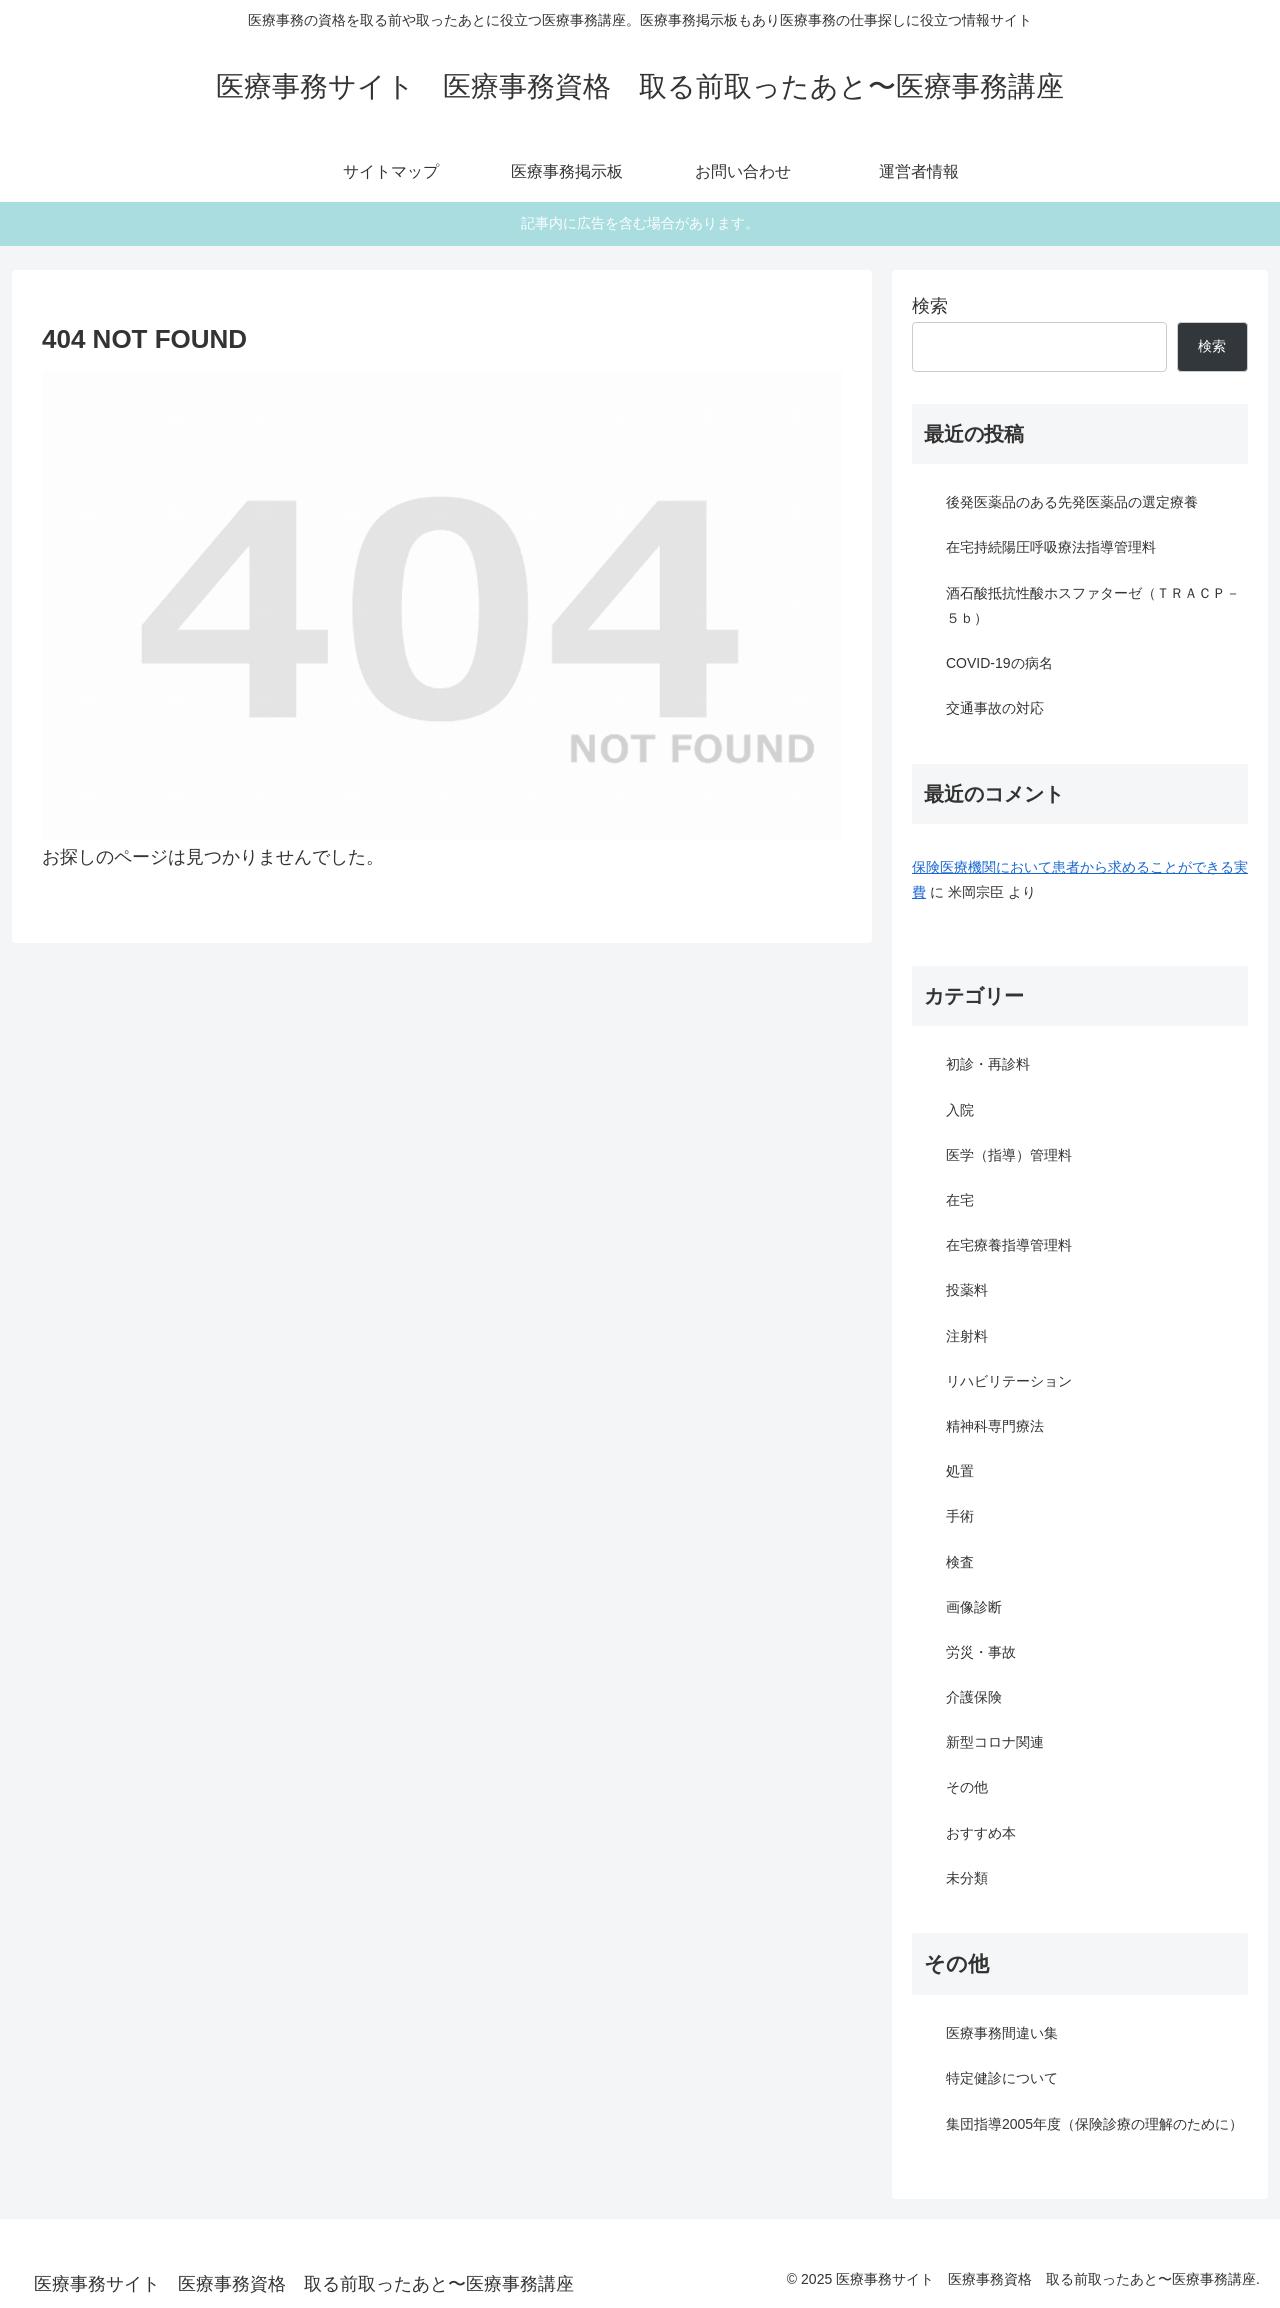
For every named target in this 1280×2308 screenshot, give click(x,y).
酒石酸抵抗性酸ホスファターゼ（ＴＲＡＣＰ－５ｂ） (1093, 605)
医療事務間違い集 (1002, 2033)
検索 (930, 306)
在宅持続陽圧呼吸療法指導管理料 (1051, 547)
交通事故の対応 (995, 708)
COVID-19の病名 (999, 663)
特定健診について (1002, 2078)
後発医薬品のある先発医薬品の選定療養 (1072, 502)
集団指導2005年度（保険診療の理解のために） (1094, 2124)
